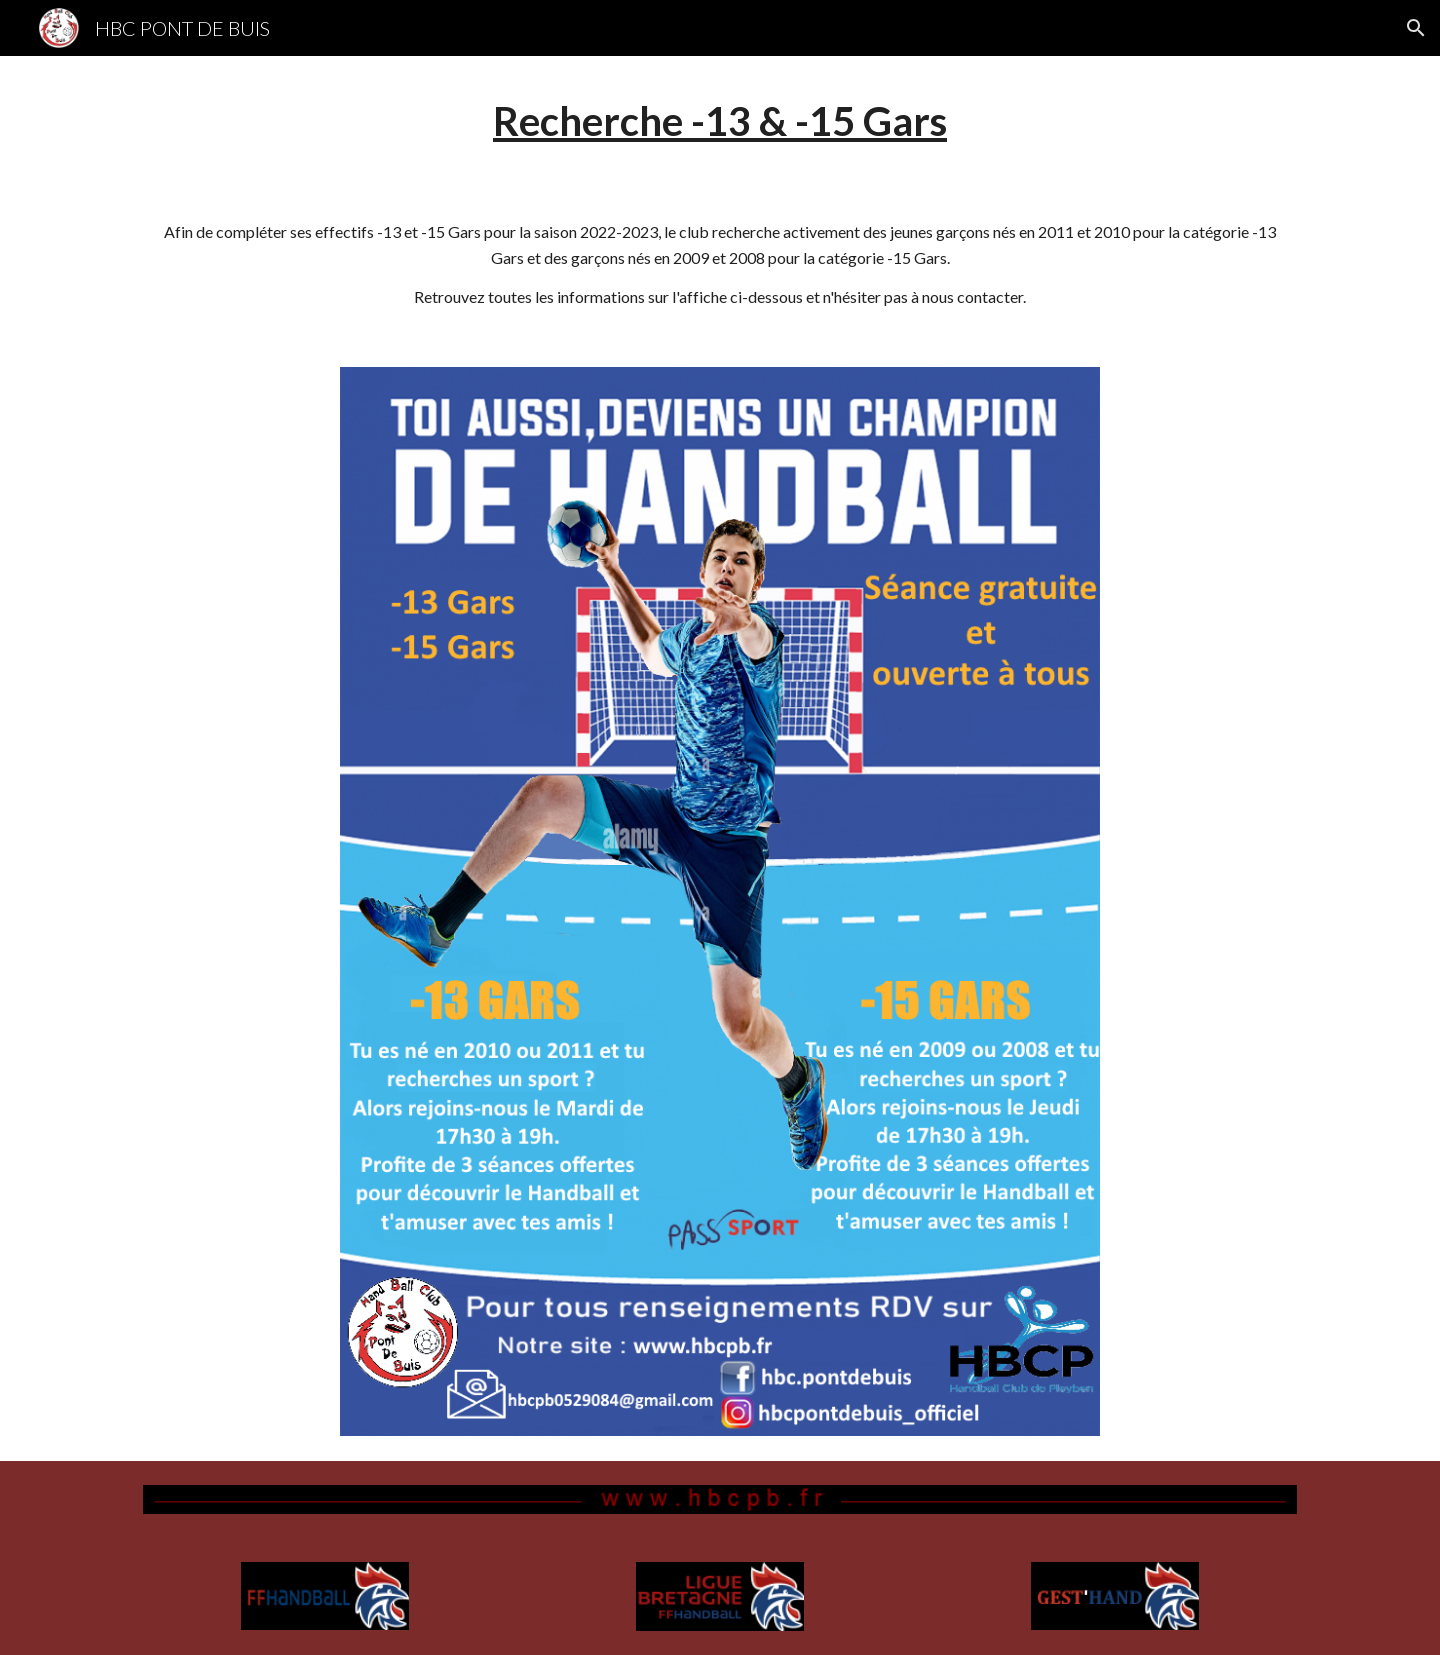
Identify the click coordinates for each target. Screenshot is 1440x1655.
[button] (1416, 28)
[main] (720, 121)
